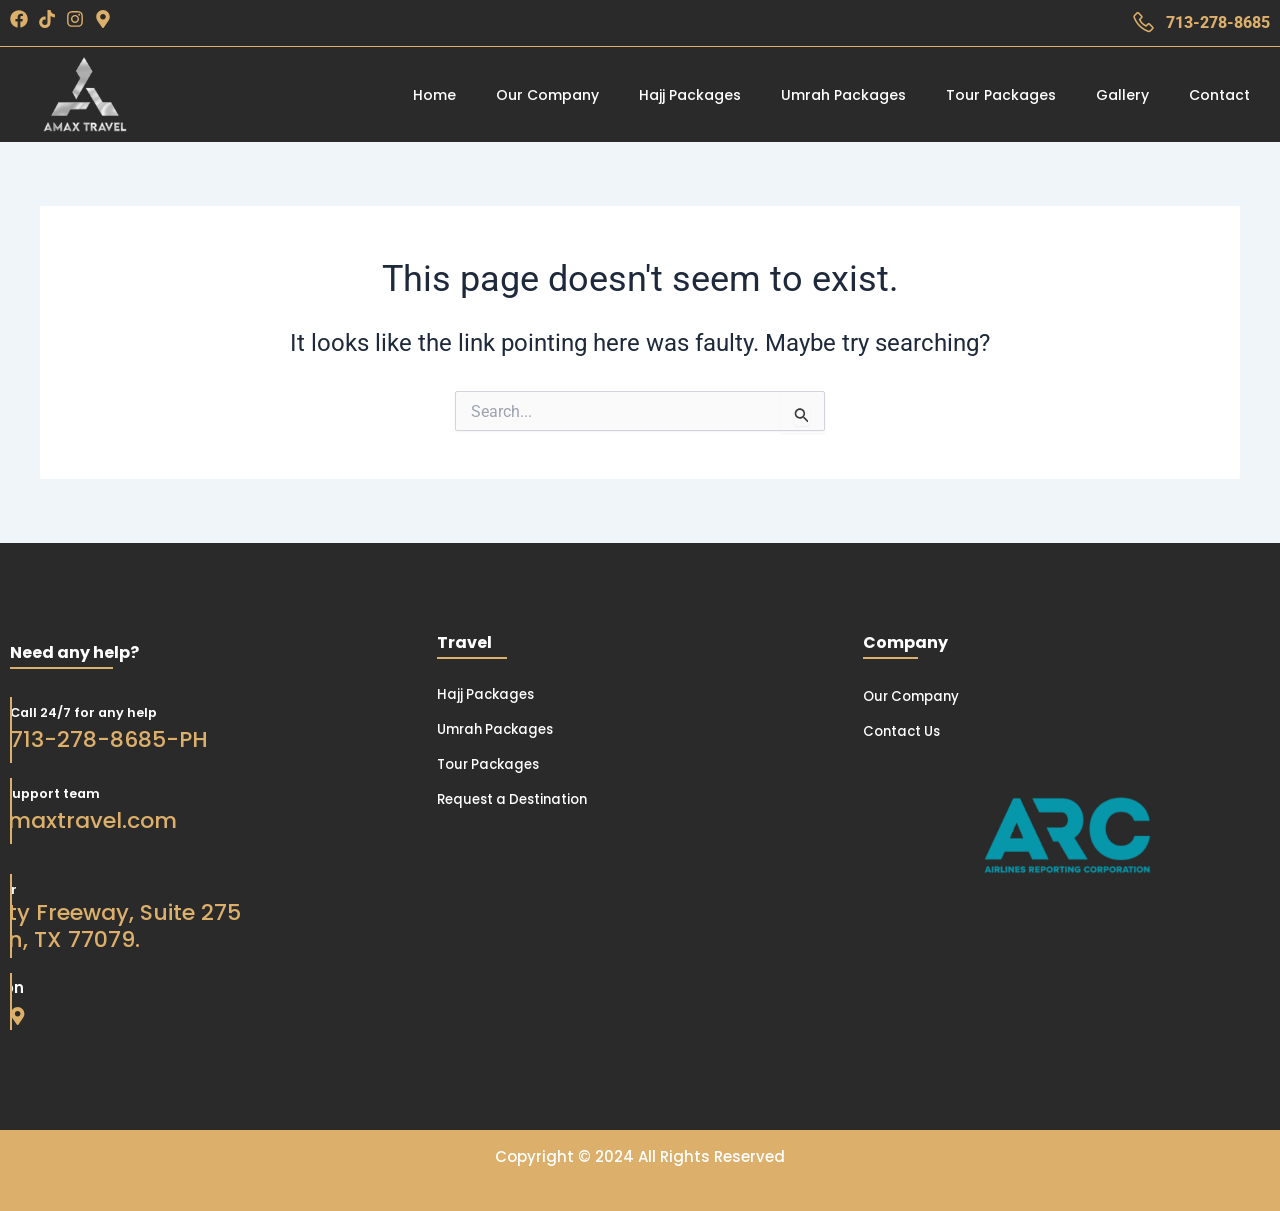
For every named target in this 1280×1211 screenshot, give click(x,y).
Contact (1219, 95)
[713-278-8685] (1143, 22)
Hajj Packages (690, 95)
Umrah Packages (843, 95)
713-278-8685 (1218, 22)
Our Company (547, 95)
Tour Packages (1001, 95)
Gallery (1122, 95)
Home (434, 95)
